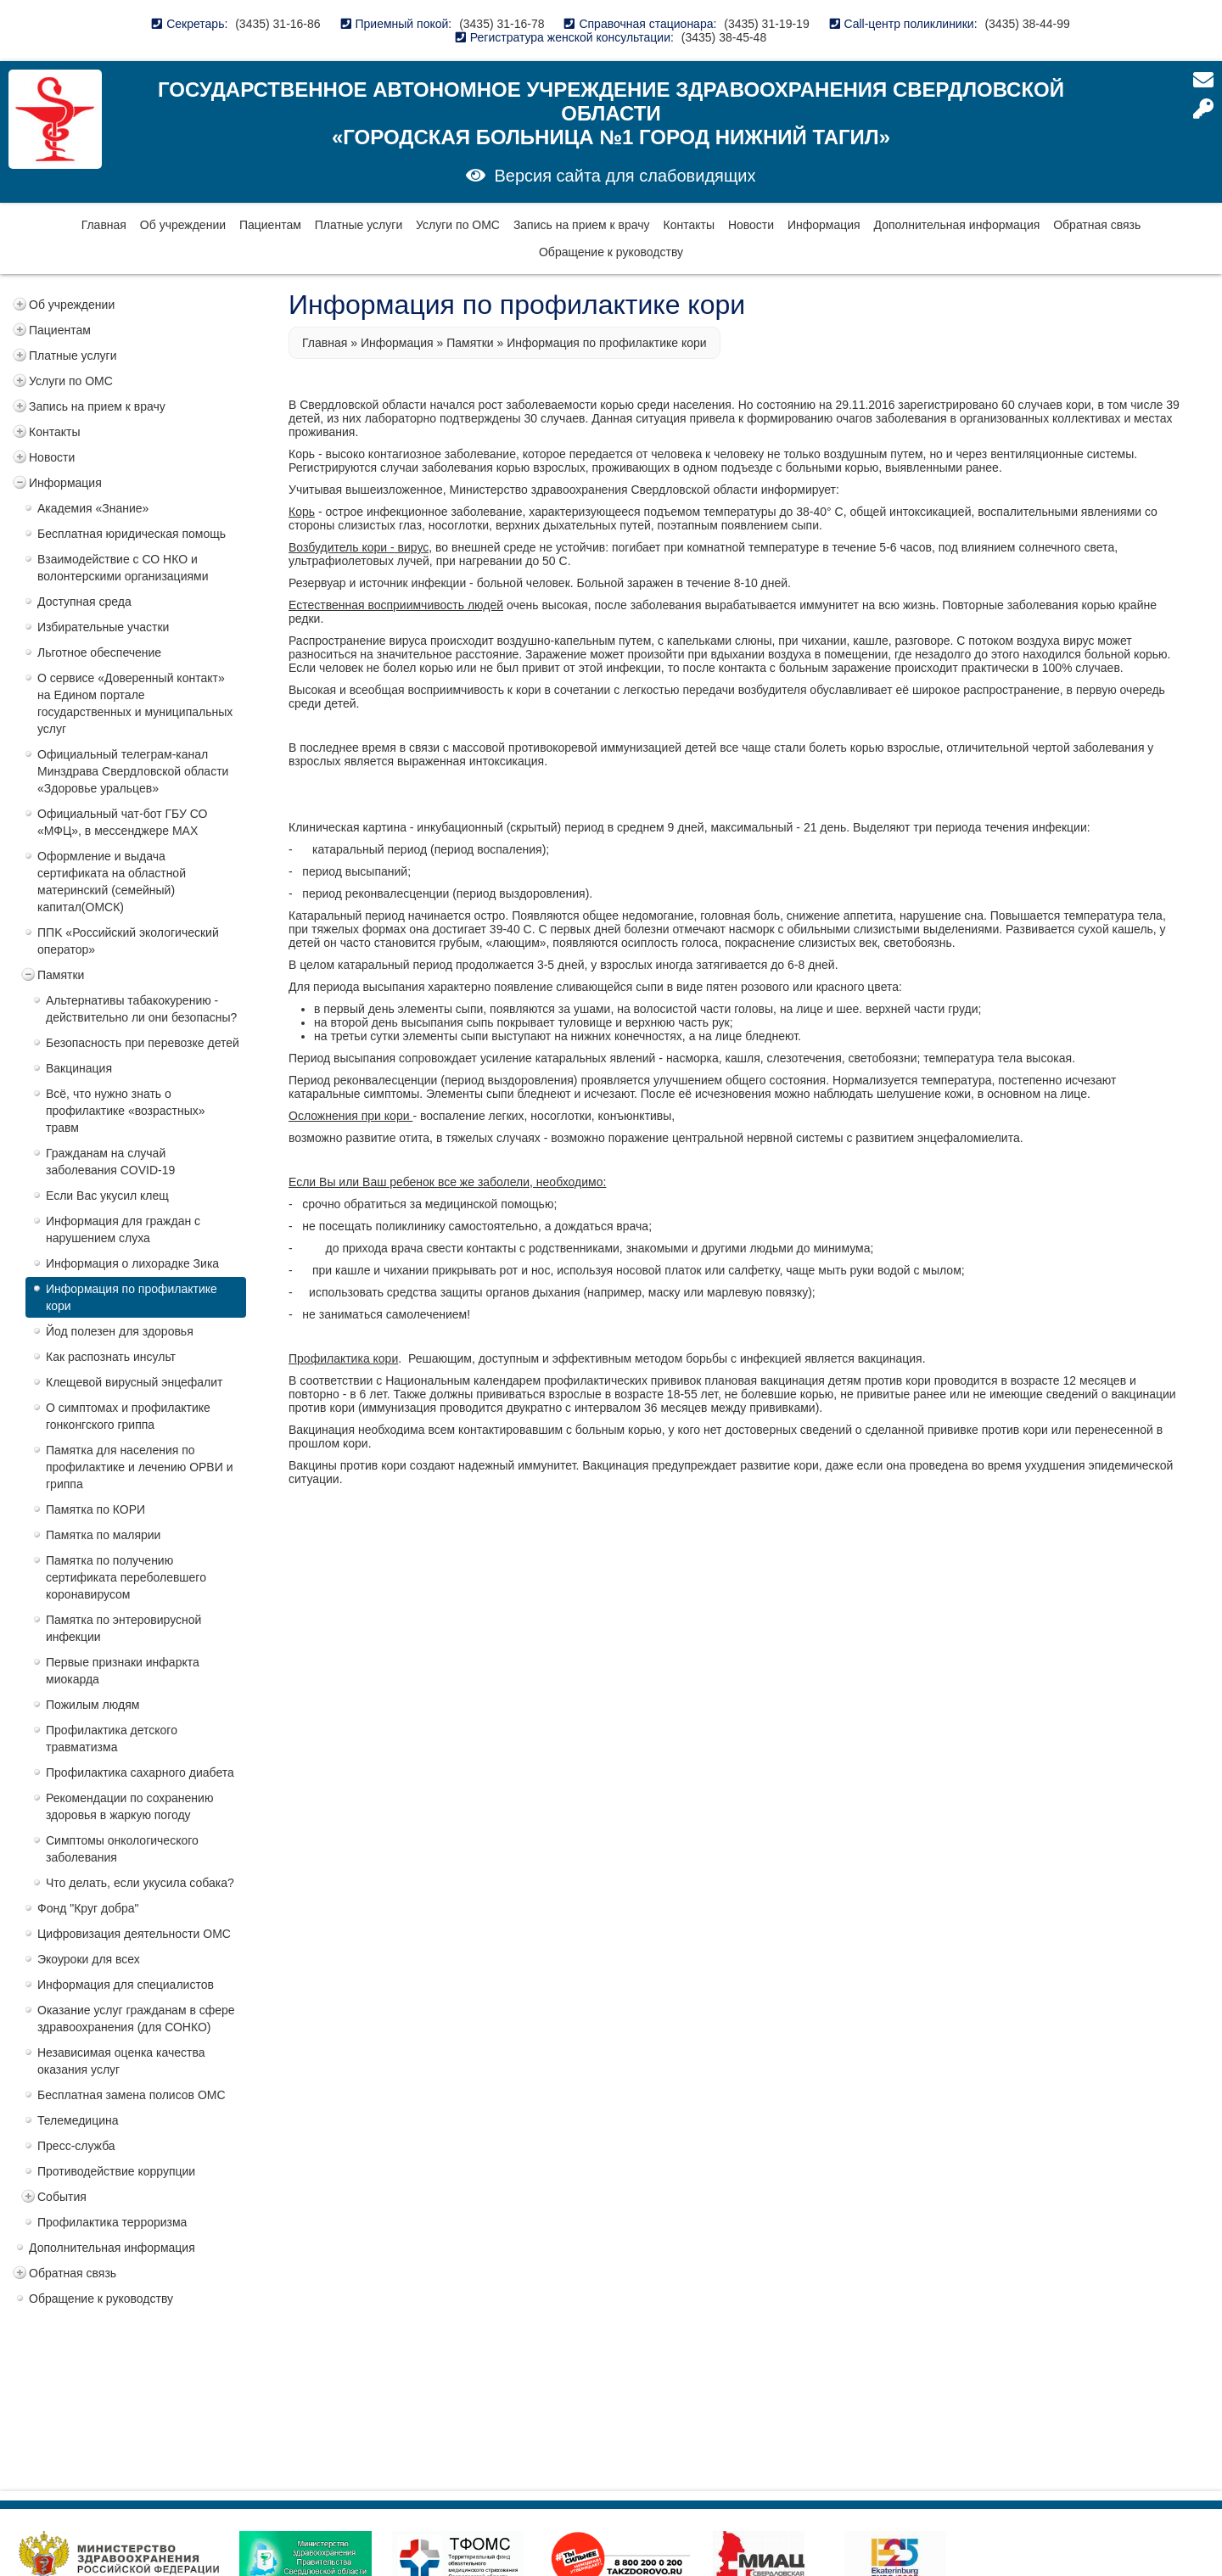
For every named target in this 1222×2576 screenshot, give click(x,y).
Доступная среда (84, 601)
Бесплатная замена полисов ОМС (131, 2095)
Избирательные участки (103, 627)
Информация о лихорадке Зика (132, 1263)
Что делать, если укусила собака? (140, 1883)
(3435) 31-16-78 (501, 24)
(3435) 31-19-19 (766, 24)
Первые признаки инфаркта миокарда (122, 1670)
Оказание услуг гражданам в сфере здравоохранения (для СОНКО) (136, 2018)
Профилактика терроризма (112, 2222)
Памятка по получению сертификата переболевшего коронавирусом (126, 1577)
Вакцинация (79, 1068)
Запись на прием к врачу (581, 225)
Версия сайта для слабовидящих (624, 175)
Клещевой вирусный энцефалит (134, 1382)
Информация (824, 225)
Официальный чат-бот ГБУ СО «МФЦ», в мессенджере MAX (122, 822)
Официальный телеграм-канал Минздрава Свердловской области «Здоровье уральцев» (132, 771)
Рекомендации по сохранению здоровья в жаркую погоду (129, 1806)
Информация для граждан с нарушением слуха (123, 1229)
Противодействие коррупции (116, 2171)
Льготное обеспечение (99, 652)
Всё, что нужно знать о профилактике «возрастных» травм (125, 1110)
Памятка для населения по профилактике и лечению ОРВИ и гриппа (139, 1467)
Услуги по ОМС (458, 225)
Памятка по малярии (103, 1535)
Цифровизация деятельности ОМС (134, 1933)
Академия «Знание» (93, 508)
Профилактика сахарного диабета (140, 1772)
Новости (751, 225)
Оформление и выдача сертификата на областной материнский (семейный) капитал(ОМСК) (111, 881)
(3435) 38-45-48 (723, 37)
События (62, 2197)
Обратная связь (1097, 225)
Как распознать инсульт (111, 1357)
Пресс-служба (76, 2146)
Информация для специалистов (125, 1984)
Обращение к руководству (611, 252)
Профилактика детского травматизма (111, 1738)
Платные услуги (359, 225)
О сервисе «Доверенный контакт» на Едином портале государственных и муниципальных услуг (135, 703)
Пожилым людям (92, 1704)
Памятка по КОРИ (95, 1509)
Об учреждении (183, 225)
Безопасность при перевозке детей (142, 1043)
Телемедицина (78, 2120)
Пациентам (270, 225)
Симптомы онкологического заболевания (122, 1849)
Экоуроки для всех (88, 1959)
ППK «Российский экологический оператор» (128, 941)
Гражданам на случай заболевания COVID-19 (110, 1161)
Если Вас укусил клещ (107, 1195)
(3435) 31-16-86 (277, 24)
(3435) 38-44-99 (1026, 24)
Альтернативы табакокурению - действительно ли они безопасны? (141, 1009)
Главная (103, 225)
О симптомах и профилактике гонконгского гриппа (128, 1416)
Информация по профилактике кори (131, 1297)
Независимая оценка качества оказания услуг (121, 2061)
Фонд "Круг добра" (88, 1908)
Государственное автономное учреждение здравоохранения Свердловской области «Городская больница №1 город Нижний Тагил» (611, 113)
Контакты (689, 225)
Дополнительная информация (957, 225)
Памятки (60, 975)
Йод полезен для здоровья (119, 1331)
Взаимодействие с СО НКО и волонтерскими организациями (123, 567)
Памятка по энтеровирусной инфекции (123, 1628)
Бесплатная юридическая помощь (131, 533)
